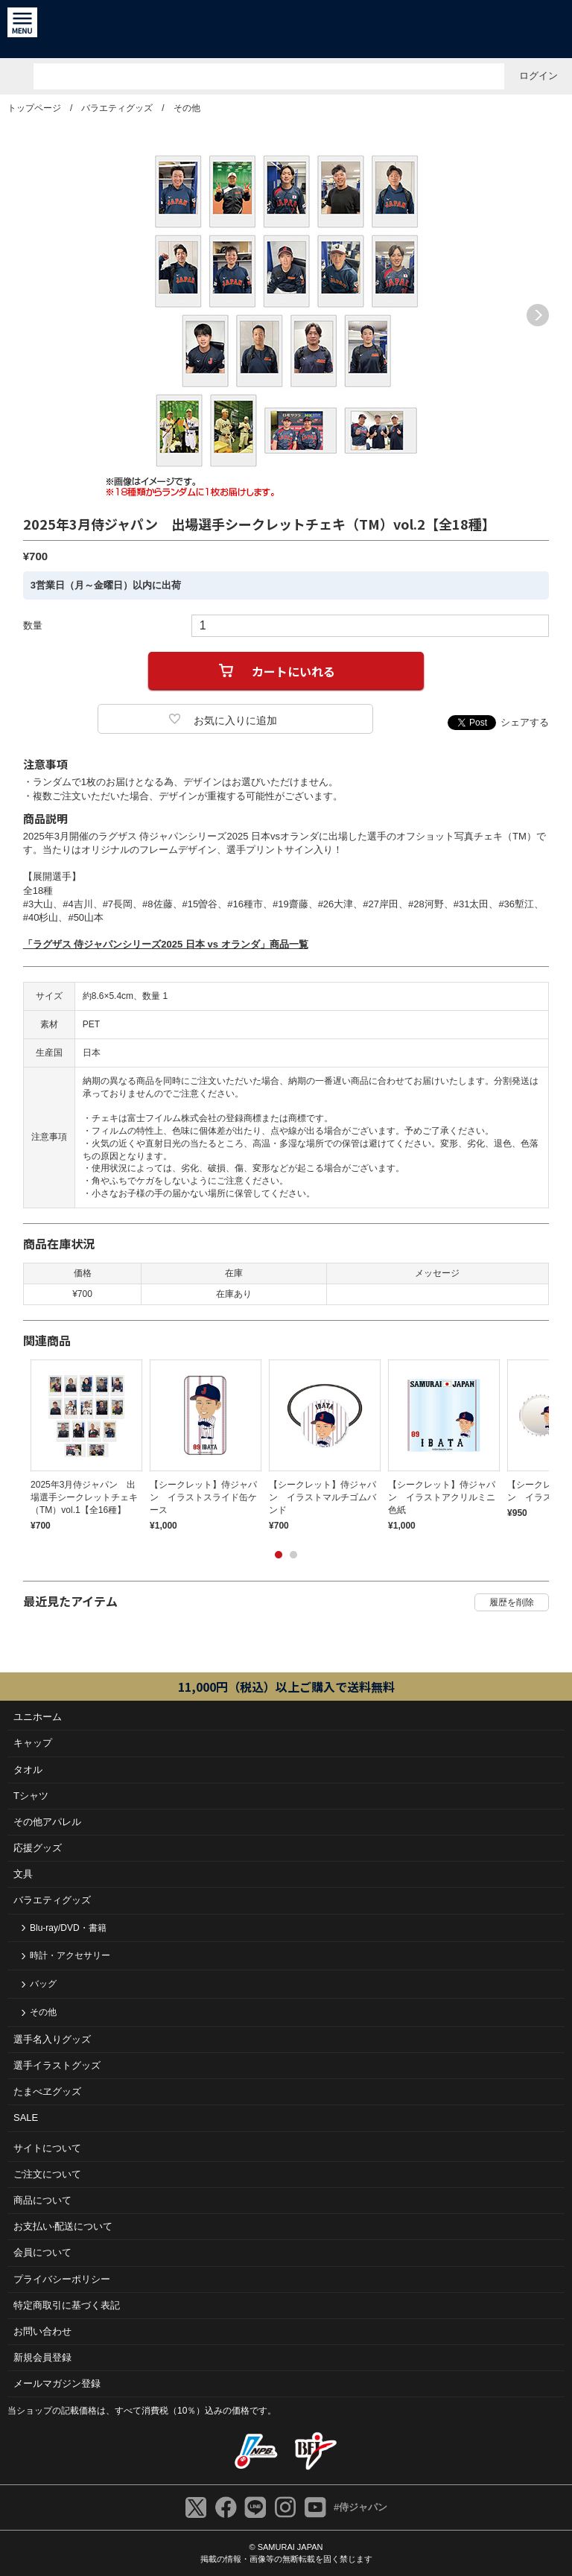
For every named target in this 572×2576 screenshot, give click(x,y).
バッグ (43, 1984)
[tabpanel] (82, 1445)
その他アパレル (47, 1821)
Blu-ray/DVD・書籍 (68, 1928)
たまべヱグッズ (47, 2091)
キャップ (32, 1742)
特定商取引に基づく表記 (66, 2305)
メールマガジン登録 (57, 2383)
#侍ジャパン (360, 2507)
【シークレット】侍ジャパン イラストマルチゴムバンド (322, 1497)
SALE (25, 2117)
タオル (27, 1769)
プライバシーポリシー (61, 2279)
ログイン (538, 75)
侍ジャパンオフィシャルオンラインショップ (286, 29)
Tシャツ (30, 1795)
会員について (42, 2252)
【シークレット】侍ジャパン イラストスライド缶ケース (203, 1497)
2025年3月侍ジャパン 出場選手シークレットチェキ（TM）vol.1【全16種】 (84, 1497)
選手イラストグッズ (57, 2065)
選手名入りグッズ (52, 2039)
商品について (42, 2200)
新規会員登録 (42, 2357)
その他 (187, 108)
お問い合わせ (42, 2331)
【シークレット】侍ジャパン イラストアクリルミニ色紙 (441, 1497)
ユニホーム (37, 1716)
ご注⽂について (47, 2174)
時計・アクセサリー (70, 1955)
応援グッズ (37, 1847)
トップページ (34, 108)
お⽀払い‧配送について (62, 2226)
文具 (23, 1873)
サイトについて (47, 2148)
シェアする (524, 722)
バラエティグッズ (117, 108)
